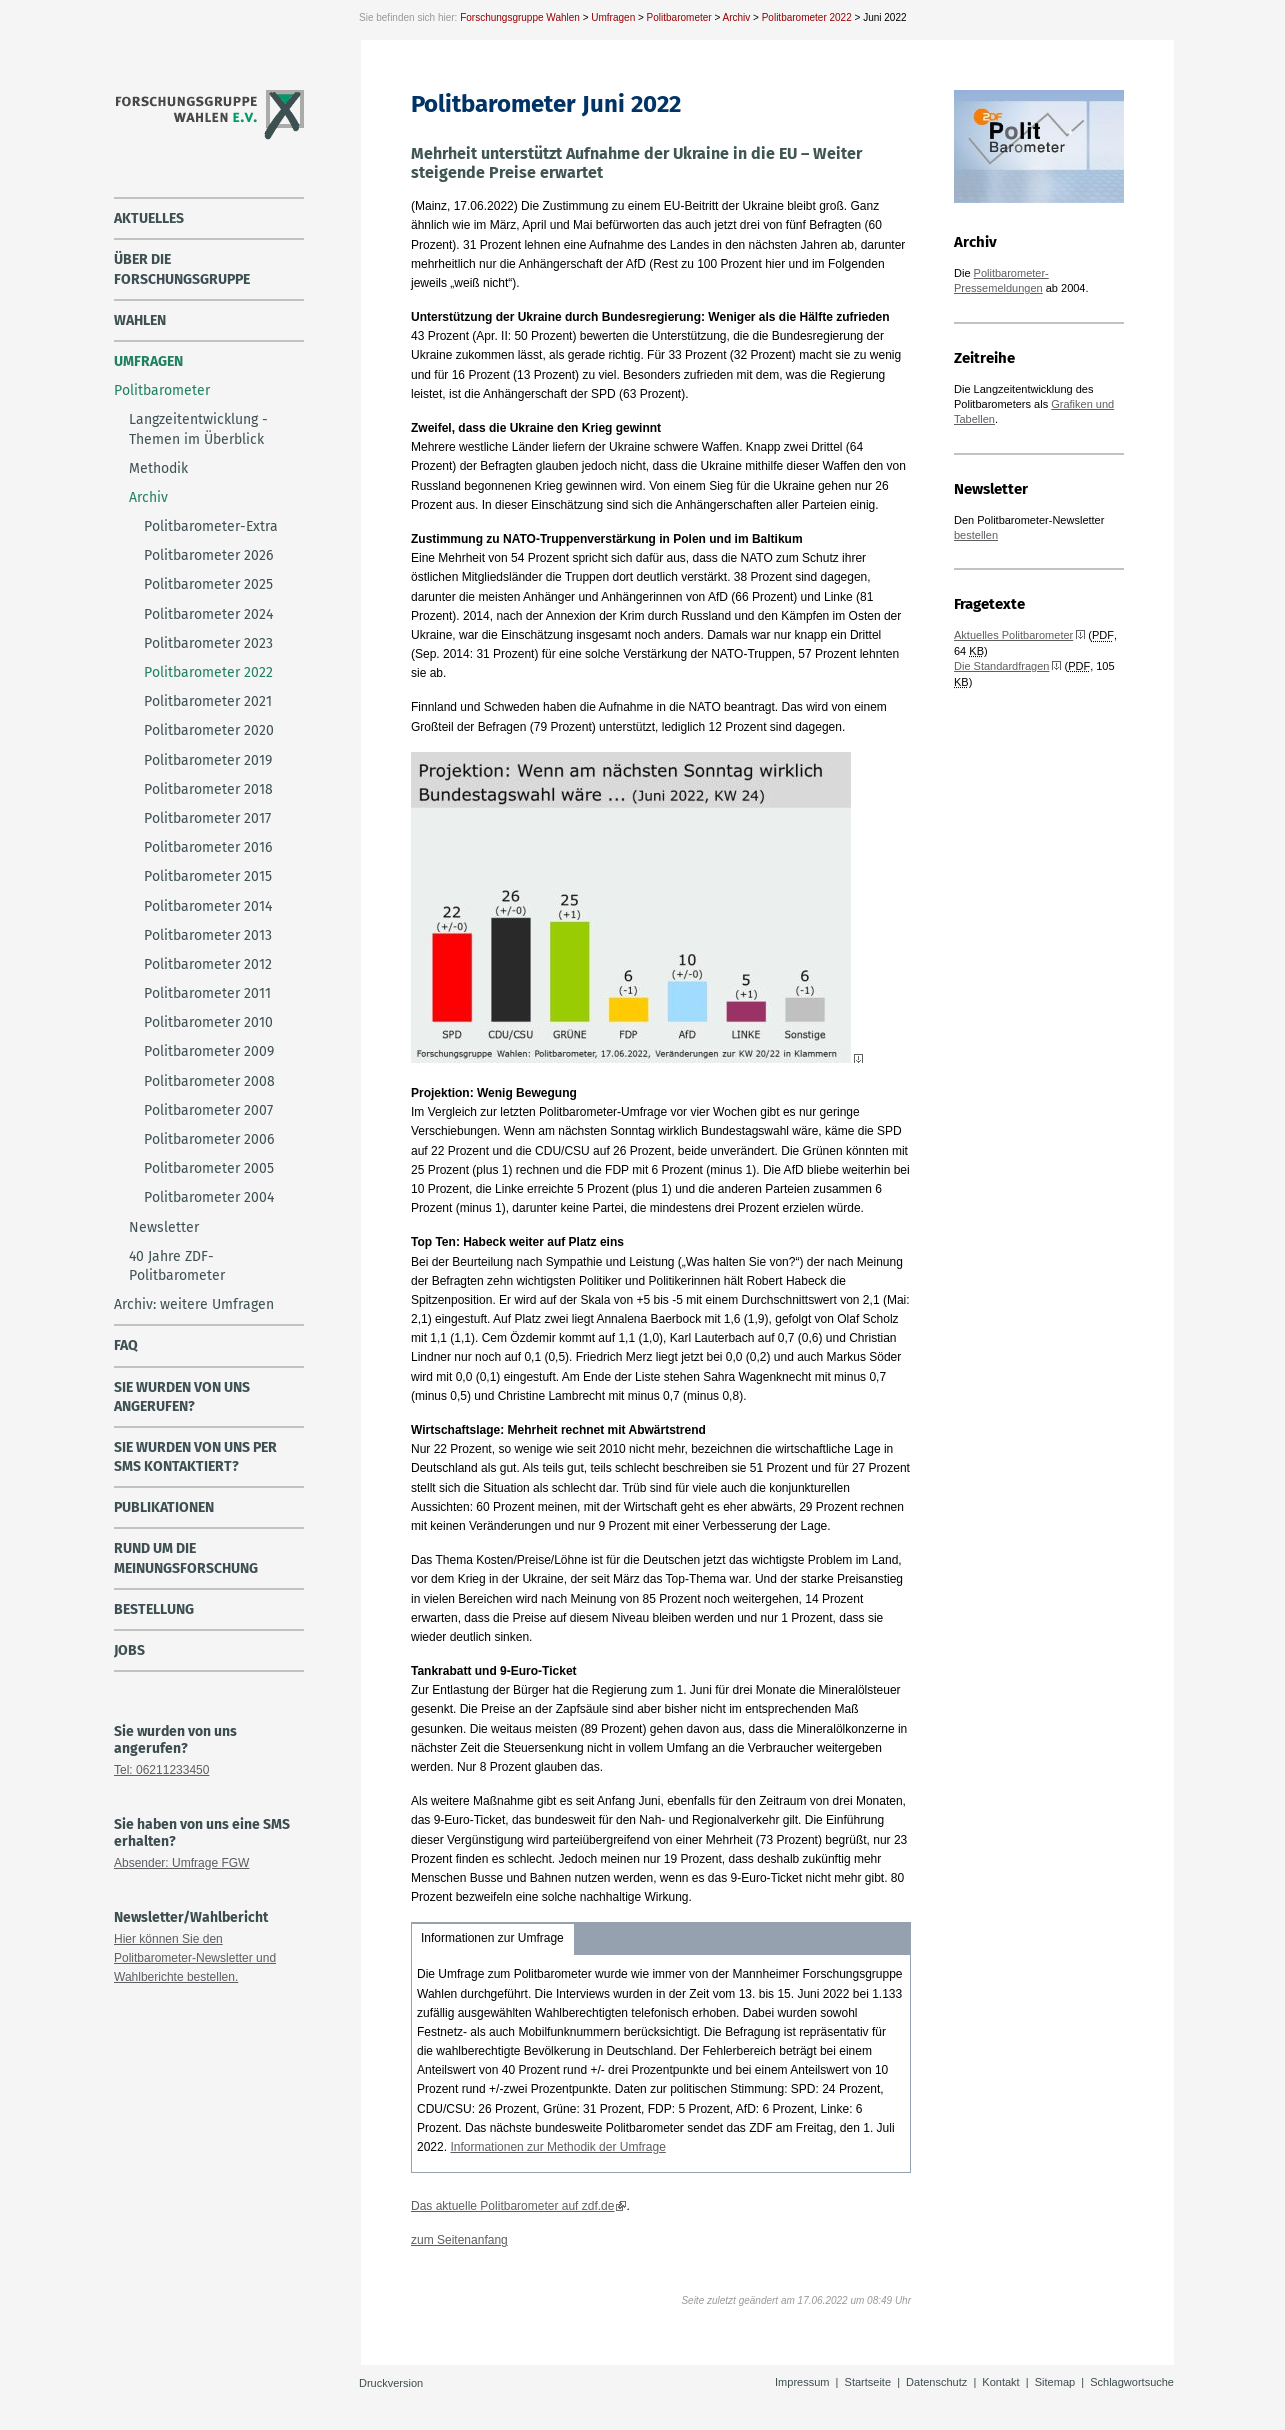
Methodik (158, 468)
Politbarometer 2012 (208, 964)
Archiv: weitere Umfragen (194, 1304)
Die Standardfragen (1001, 666)
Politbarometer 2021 (208, 701)
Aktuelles (149, 218)
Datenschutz (936, 2382)
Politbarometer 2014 (208, 906)
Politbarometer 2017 (207, 818)
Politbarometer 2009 (209, 1051)
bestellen (976, 535)
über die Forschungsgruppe (182, 269)
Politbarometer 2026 (208, 555)
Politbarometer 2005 (209, 1168)
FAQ (126, 1345)
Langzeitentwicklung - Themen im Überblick (198, 429)
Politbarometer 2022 (807, 17)
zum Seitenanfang (459, 2240)
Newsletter (164, 1227)
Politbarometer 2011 (207, 993)
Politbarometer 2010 (208, 1022)
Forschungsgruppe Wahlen (520, 17)
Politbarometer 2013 (208, 935)
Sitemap (1055, 2382)
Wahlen (140, 320)
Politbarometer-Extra (211, 526)
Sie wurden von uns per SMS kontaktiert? (195, 1457)
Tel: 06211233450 (161, 1770)
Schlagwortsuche (1132, 2382)
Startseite (868, 2382)
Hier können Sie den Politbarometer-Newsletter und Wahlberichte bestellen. (195, 1958)
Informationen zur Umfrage (492, 1938)
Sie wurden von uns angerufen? (182, 1397)
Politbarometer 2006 (209, 1139)
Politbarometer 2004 (209, 1197)
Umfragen (613, 17)
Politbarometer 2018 (208, 789)
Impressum (802, 2382)
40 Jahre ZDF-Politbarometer (177, 1266)
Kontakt (1000, 2382)
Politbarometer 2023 (208, 643)
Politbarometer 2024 (208, 614)
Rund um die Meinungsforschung (186, 1558)
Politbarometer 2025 (208, 584)
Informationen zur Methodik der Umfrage (557, 2147)
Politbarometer (679, 17)
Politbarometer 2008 (209, 1081)
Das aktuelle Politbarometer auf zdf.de (512, 2206)
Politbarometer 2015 (208, 876)
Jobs (129, 1650)
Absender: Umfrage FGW (181, 1863)
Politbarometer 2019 (208, 760)
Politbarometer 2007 (208, 1110)
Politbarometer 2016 (208, 847)
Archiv (736, 17)
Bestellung (154, 1609)
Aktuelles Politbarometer (1013, 635)
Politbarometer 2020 (209, 730)
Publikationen (164, 1507)
